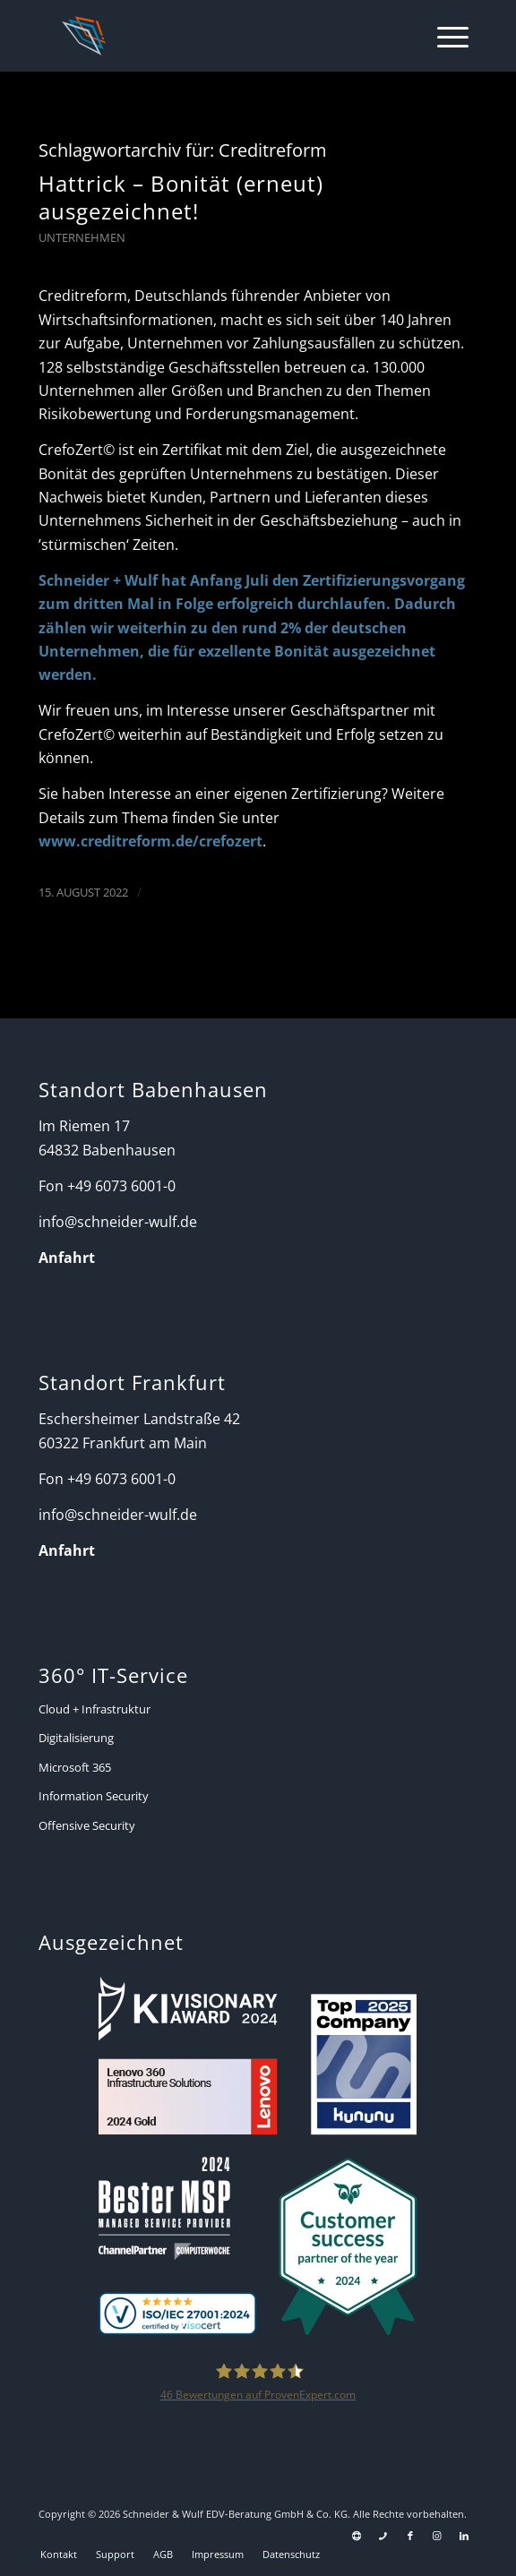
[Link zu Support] (356, 2535)
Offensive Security (87, 1825)
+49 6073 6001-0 (121, 1186)
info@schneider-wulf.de (118, 1222)
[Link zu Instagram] (437, 2535)
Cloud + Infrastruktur (94, 1709)
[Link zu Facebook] (410, 2535)
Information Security (94, 1796)
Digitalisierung (76, 1738)
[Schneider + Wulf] (215, 36)
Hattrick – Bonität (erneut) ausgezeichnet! (181, 197)
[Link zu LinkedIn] (464, 2535)
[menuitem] (443, 36)
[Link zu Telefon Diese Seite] (383, 2535)
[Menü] (444, 36)
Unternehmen (82, 237)
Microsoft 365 (75, 1767)
